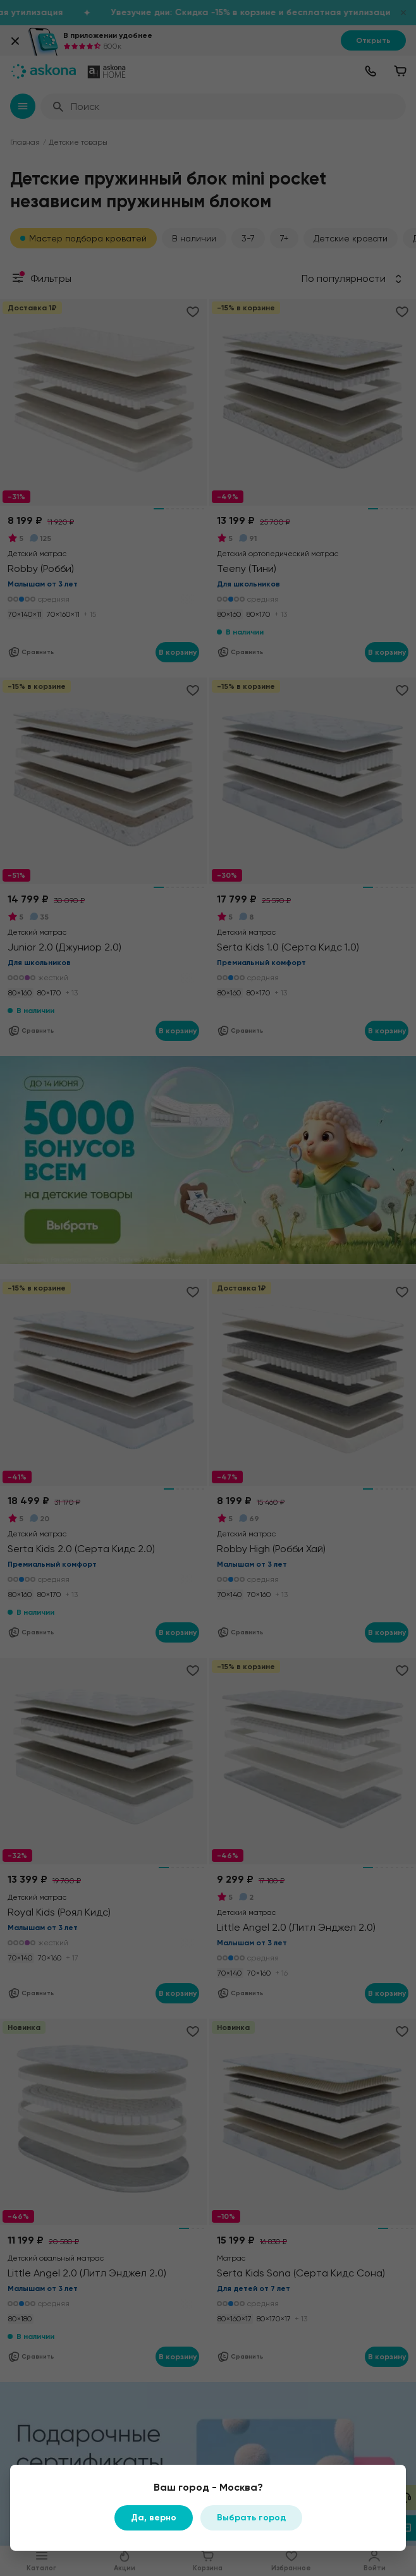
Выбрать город (251, 2517)
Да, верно (153, 2517)
